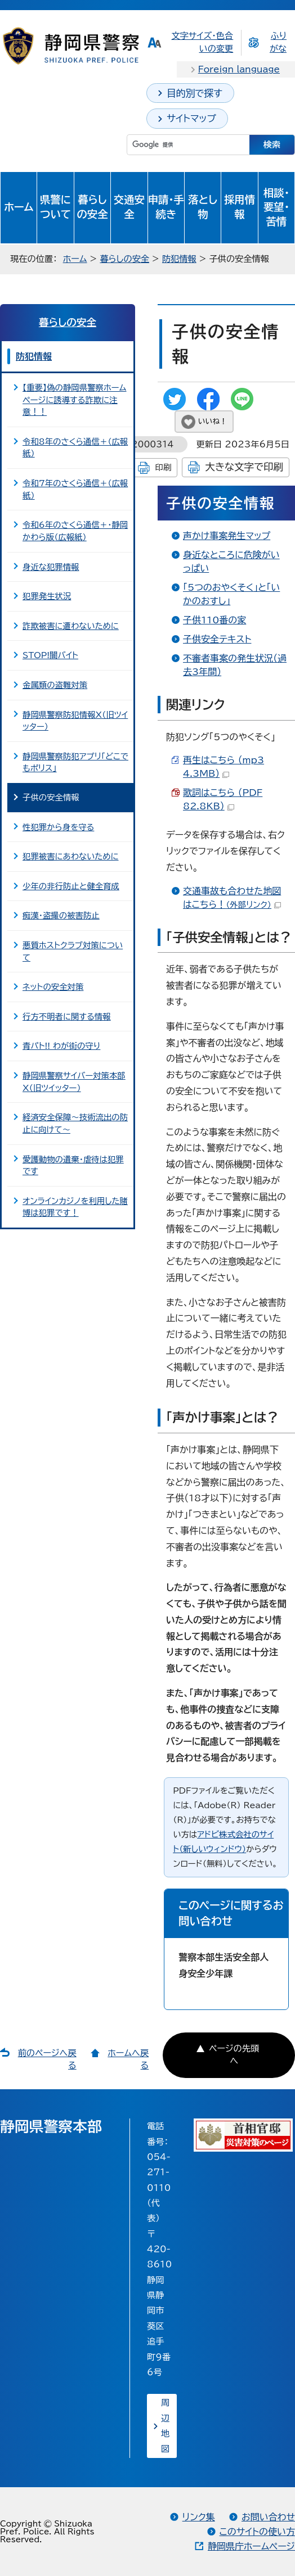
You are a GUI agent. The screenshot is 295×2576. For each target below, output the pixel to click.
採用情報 (239, 206)
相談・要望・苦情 (276, 207)
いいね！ (212, 421)
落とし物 (202, 206)
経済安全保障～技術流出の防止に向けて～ (75, 1123)
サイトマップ (191, 118)
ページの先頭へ (234, 2055)
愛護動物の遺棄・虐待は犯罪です (73, 1165)
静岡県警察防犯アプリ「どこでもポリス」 (75, 762)
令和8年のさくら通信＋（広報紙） (75, 447)
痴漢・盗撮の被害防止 (61, 915)
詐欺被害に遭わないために (71, 626)
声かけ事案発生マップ (226, 535)
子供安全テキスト (217, 639)
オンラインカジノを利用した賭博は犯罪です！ (75, 1207)
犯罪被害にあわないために (71, 856)
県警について (55, 206)
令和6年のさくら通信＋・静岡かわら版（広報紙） (75, 530)
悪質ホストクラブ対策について (73, 951)
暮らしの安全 (92, 206)
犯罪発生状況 (47, 596)
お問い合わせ (268, 2516)
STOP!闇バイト (50, 655)
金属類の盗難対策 (55, 685)
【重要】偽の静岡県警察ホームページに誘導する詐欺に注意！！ (75, 399)
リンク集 (198, 2516)
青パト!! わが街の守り (61, 1046)
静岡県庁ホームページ (251, 2546)
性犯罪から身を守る (58, 827)
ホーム (19, 207)
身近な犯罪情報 (51, 567)
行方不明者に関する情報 (67, 1016)
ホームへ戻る (128, 2059)
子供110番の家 (214, 619)
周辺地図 (165, 2425)
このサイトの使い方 (257, 2531)
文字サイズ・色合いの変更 (202, 42)
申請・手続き (166, 206)
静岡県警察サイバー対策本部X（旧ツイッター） (74, 1081)
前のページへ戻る (47, 2059)
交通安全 (129, 206)
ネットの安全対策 (53, 987)
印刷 (163, 467)
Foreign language (239, 69)
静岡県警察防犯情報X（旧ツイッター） (75, 720)
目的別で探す (194, 93)
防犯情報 (179, 259)
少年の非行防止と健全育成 (71, 886)
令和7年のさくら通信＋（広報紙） (75, 489)
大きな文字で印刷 (244, 467)
